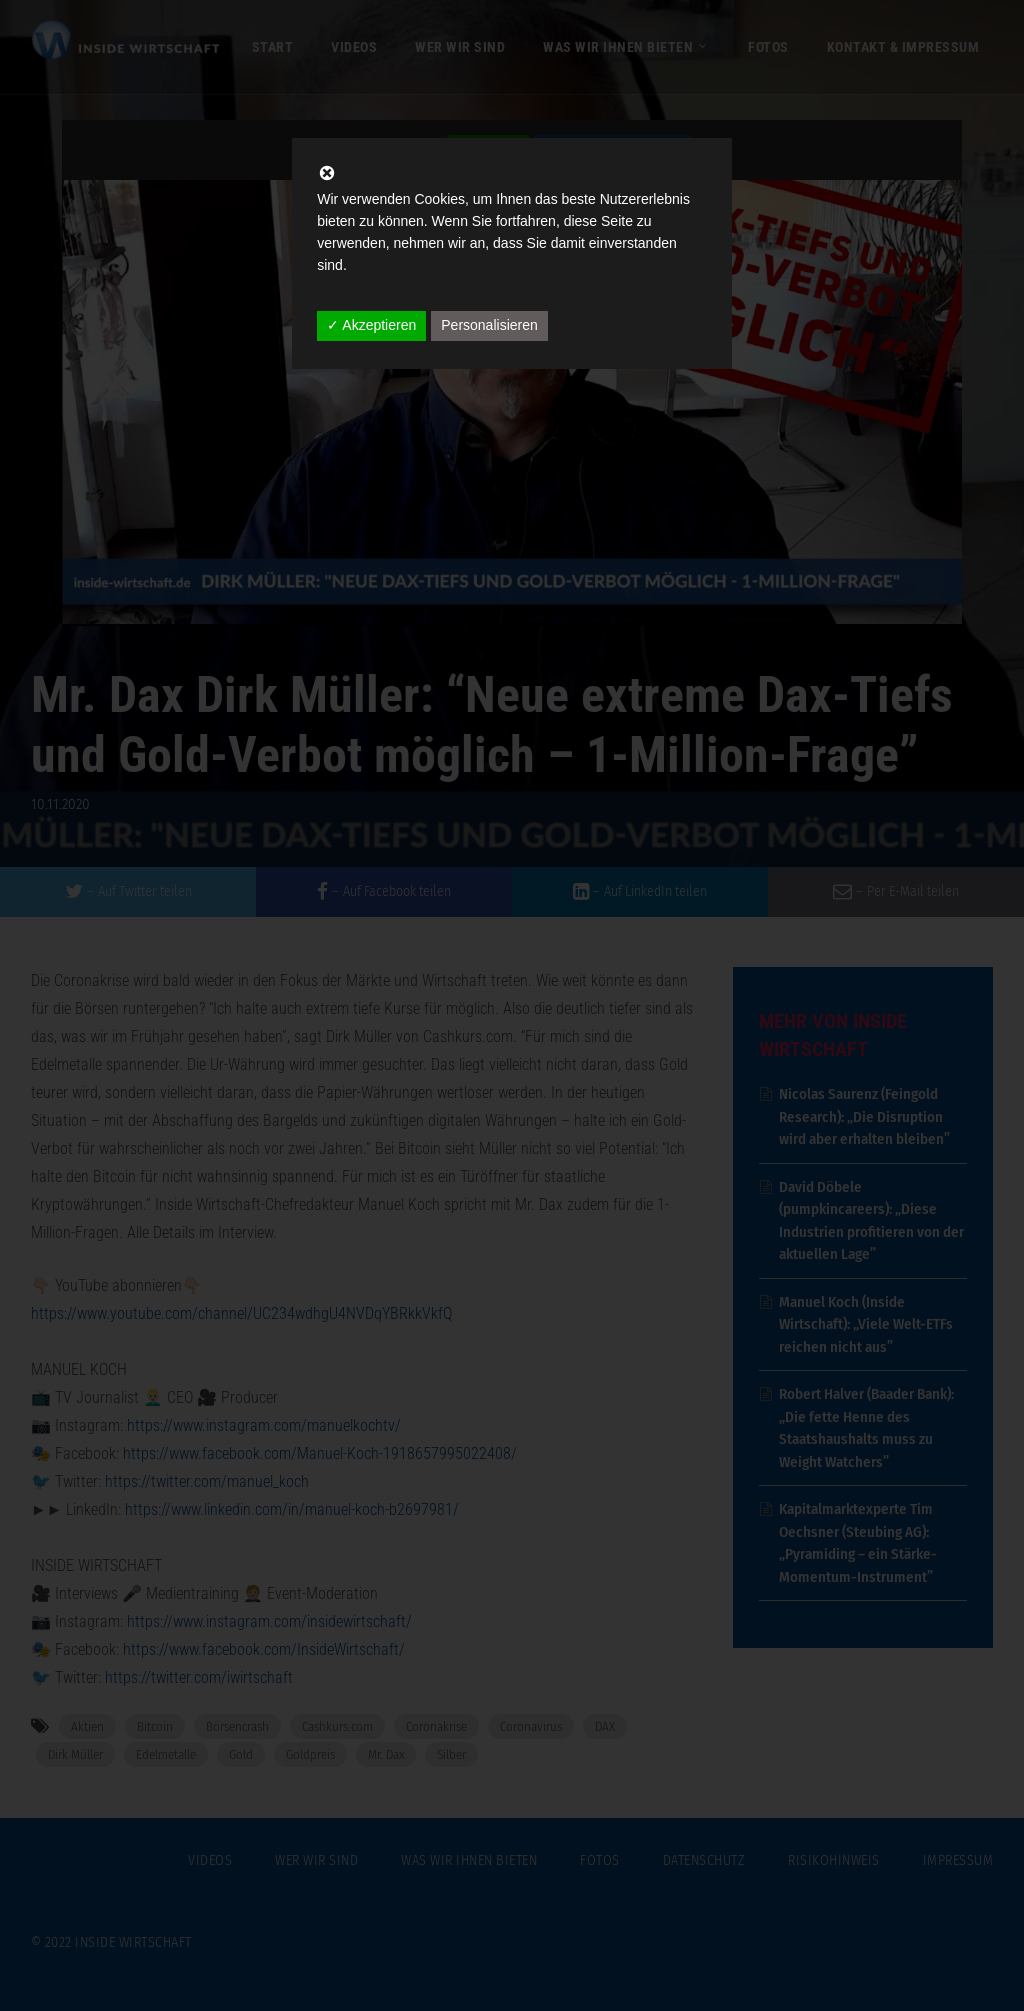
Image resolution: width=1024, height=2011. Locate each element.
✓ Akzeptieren (371, 325)
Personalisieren (489, 325)
